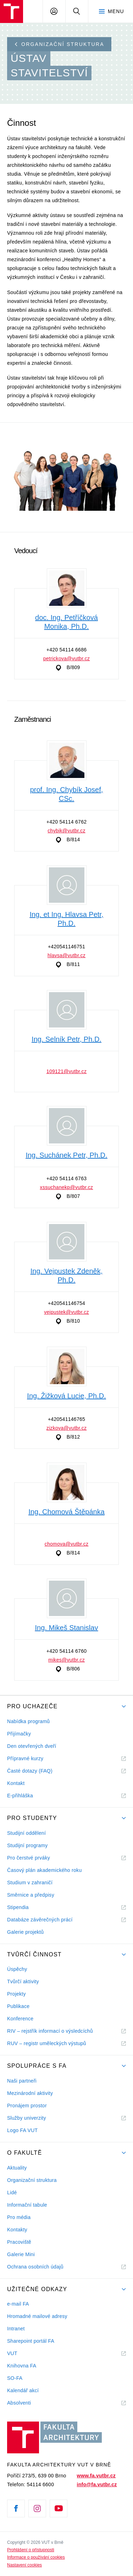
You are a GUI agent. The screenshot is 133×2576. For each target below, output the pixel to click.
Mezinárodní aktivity (30, 2093)
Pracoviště (19, 2242)
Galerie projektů (25, 1932)
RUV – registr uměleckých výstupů (46, 2043)
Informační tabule (27, 2205)
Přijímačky (19, 1734)
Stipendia (18, 1907)
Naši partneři (22, 2081)
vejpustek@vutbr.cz (66, 1312)
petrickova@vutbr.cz (66, 658)
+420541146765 (66, 1419)
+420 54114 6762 (66, 822)
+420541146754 (66, 1303)
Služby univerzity (26, 2118)
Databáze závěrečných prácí (40, 1919)
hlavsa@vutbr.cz (66, 955)
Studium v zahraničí (29, 1882)
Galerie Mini (21, 2254)
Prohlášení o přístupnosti (30, 2549)
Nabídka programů (28, 1721)
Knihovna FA (21, 2366)
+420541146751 (66, 946)
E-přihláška (20, 1795)
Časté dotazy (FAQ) (29, 1771)
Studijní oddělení (26, 1833)
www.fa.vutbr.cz (96, 2475)
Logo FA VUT (22, 2130)
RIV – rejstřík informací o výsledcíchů (50, 2031)
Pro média (19, 2217)
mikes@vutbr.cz (66, 1660)
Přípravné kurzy (25, 1758)
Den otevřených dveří (31, 1746)
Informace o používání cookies (36, 2557)
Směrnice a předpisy (30, 1895)
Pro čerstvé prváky (28, 1858)
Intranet (16, 2328)
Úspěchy (17, 1969)
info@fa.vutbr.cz (97, 2484)
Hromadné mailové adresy (37, 2316)
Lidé (12, 2192)
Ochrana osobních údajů (35, 2267)
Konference (20, 2018)
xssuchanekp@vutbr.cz (66, 1187)
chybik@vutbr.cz (66, 830)
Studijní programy (27, 1845)
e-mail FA (18, 2304)
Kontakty (17, 2229)
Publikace (18, 2006)
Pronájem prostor (27, 2105)
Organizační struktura (59, 44)
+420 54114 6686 (66, 649)
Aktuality (17, 2168)
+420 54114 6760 (66, 1651)
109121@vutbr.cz (66, 1071)
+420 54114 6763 (66, 1178)
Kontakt (15, 1783)
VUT (21, 2353)
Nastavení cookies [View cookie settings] (24, 2565)
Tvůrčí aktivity (23, 1981)
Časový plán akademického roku (44, 1870)
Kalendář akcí (23, 2390)
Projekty (16, 1994)
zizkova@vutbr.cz (66, 1428)
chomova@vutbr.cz (67, 1544)
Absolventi (27, 2403)
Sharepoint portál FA (30, 2341)
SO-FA (14, 2378)
